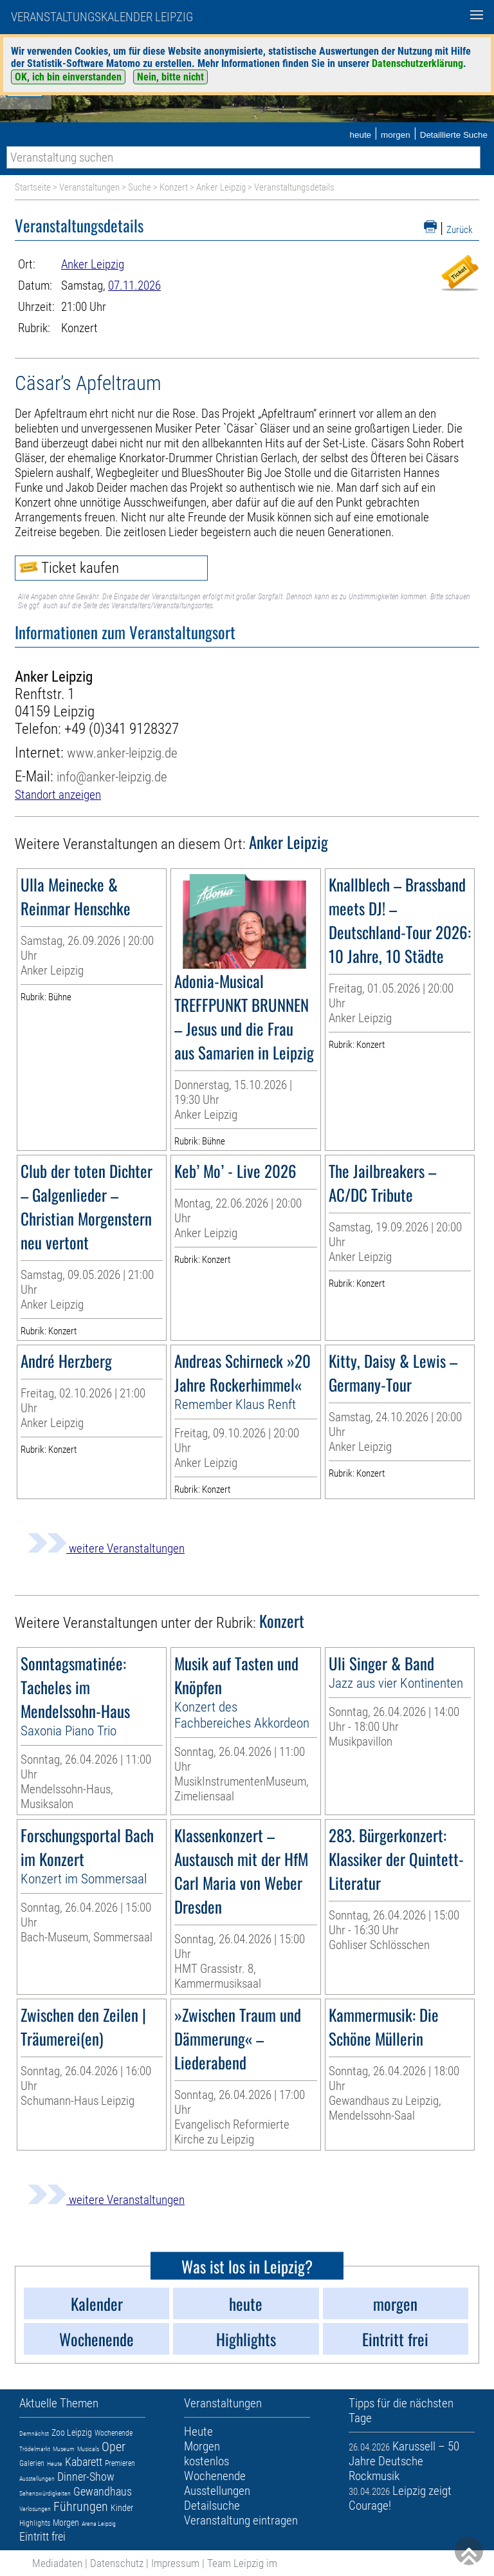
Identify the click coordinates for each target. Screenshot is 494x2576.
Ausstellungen (37, 2478)
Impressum (175, 2563)
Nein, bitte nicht (170, 77)
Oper (113, 2446)
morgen (395, 135)
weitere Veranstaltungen (106, 1548)
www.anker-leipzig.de (122, 753)
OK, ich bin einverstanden (68, 77)
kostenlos (206, 2461)
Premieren (120, 2463)
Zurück (459, 230)
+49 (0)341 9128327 (121, 729)
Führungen (80, 2506)
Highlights (34, 2523)
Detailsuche (212, 2505)
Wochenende (114, 2433)
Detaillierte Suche (454, 135)
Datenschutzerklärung (417, 63)
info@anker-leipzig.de (112, 777)
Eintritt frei (42, 2536)
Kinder (122, 2508)
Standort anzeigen (58, 794)
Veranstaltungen (89, 187)
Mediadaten (57, 2563)
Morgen (66, 2522)
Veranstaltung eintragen (241, 2520)
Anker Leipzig (221, 187)
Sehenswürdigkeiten (45, 2493)
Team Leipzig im (242, 2563)
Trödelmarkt (34, 2448)
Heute (54, 2463)
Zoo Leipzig (71, 2432)
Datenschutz (116, 2563)
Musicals (88, 2448)
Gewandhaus (102, 2491)
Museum (64, 2448)
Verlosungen (35, 2508)
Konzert (174, 187)
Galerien (31, 2463)
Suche (139, 187)
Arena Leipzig (99, 2523)
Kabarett (83, 2462)
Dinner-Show (85, 2476)
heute (360, 135)
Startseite (33, 187)
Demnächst (34, 2433)
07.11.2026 (134, 285)
